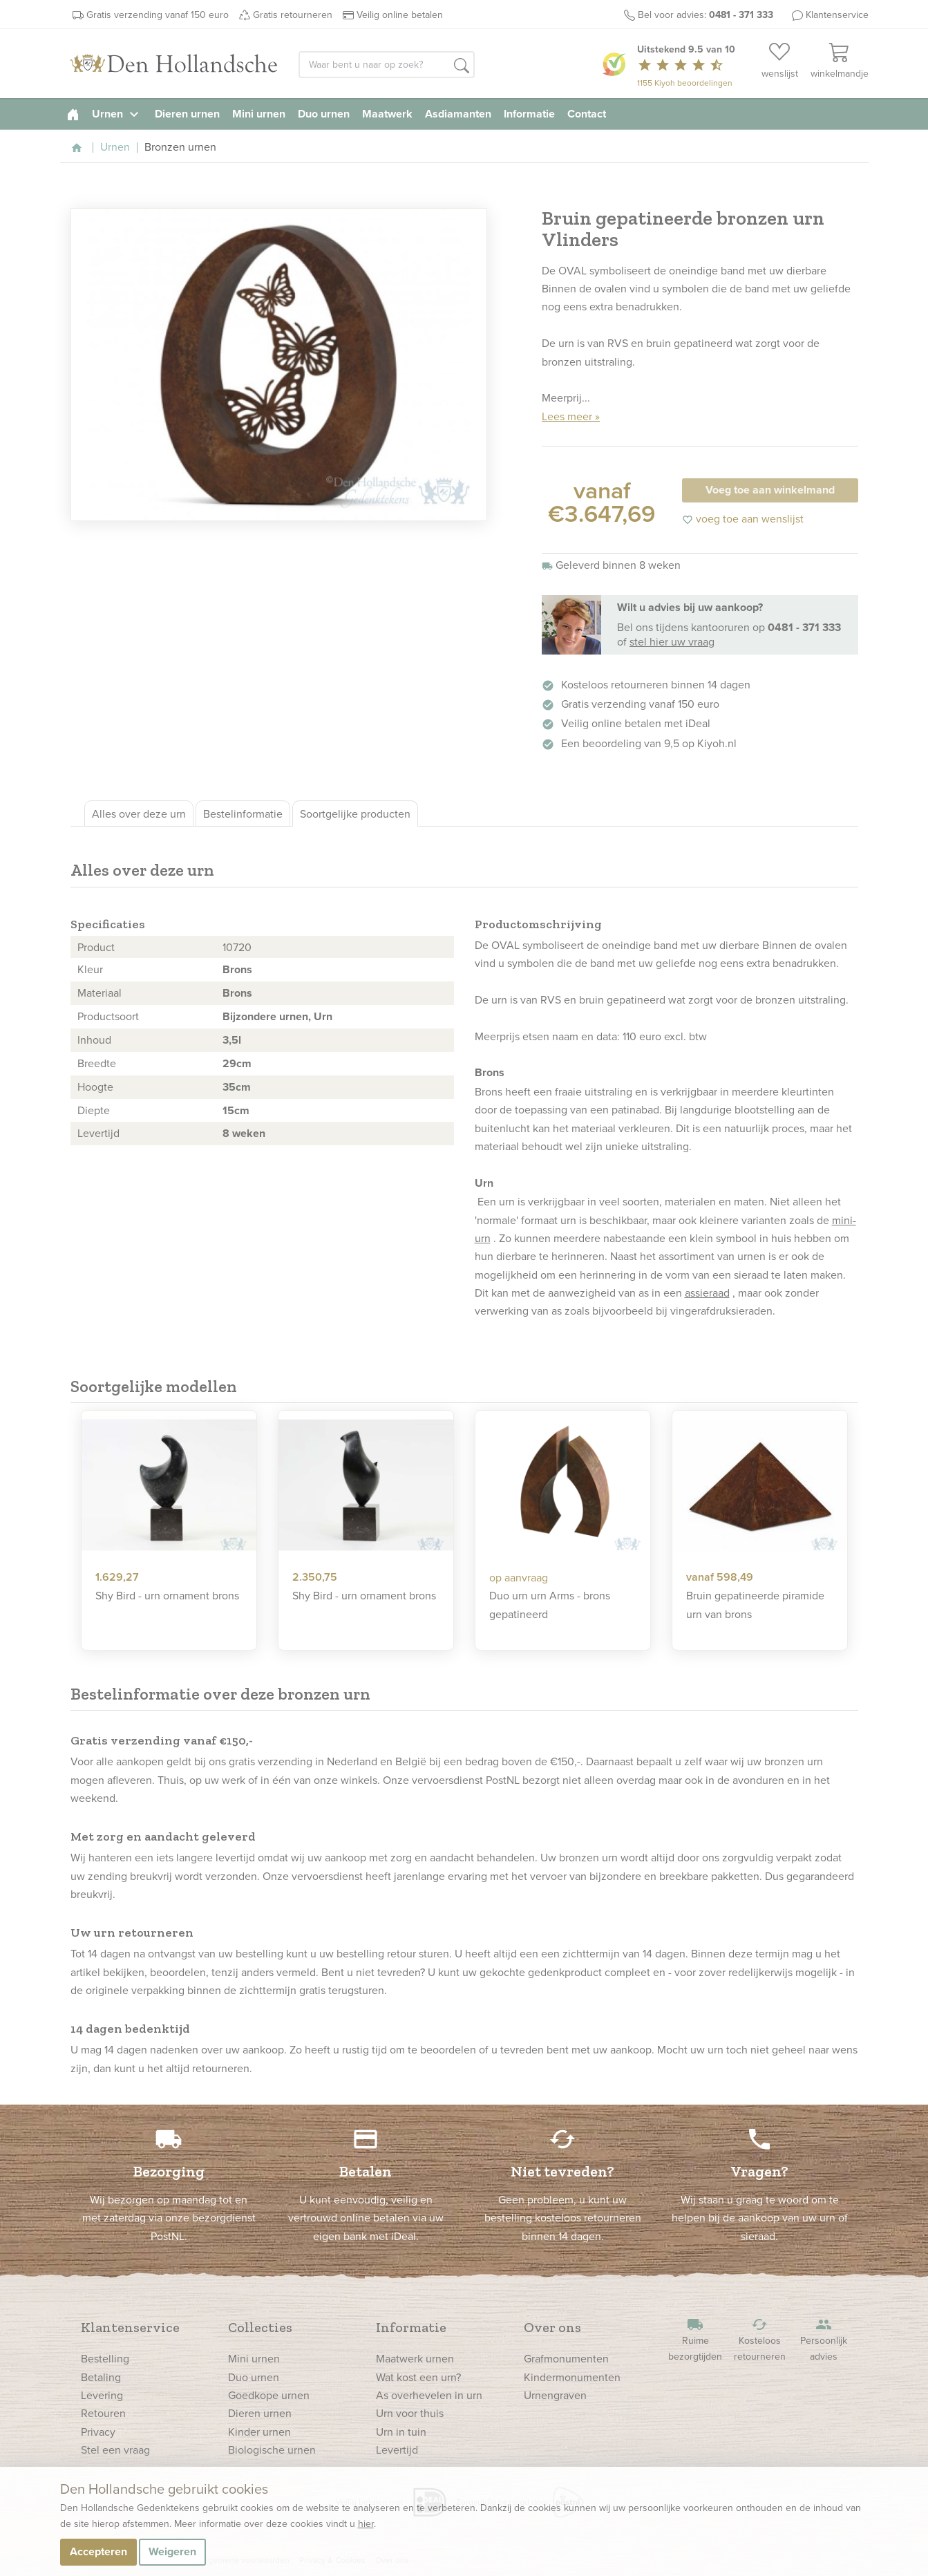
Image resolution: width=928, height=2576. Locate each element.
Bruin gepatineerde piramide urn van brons (755, 1604)
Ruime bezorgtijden (695, 2339)
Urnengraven (555, 2395)
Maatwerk (387, 114)
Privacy (98, 2431)
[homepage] (73, 114)
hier (366, 2523)
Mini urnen (258, 114)
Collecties (260, 2327)
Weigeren (172, 2551)
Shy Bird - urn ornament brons (167, 1595)
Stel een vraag (115, 2449)
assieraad (707, 1292)
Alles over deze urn (139, 813)
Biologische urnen (272, 2449)
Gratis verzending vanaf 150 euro (157, 14)
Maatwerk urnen (415, 2358)
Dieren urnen (187, 114)
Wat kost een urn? (418, 2377)
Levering (102, 2395)
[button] (461, 66)
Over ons (552, 2327)
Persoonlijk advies (824, 2339)
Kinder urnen (259, 2431)
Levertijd (397, 2449)
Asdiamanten (458, 114)
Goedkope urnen (269, 2395)
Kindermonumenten (572, 2377)
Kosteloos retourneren (759, 2339)
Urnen (117, 114)
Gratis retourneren (292, 14)
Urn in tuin (401, 2431)
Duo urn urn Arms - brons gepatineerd (549, 1604)
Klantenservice (837, 14)
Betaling (101, 2377)
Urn (323, 1016)
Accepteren (98, 2551)
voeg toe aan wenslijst (743, 518)
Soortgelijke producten (355, 813)
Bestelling (105, 2358)
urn (499, 999)
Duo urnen (324, 114)
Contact (586, 114)
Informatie (529, 114)
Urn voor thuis (410, 2412)
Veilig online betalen (400, 14)
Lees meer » (571, 416)
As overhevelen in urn (429, 2395)
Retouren (103, 2412)
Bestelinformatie (243, 813)
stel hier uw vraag (671, 641)
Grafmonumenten (566, 2358)
